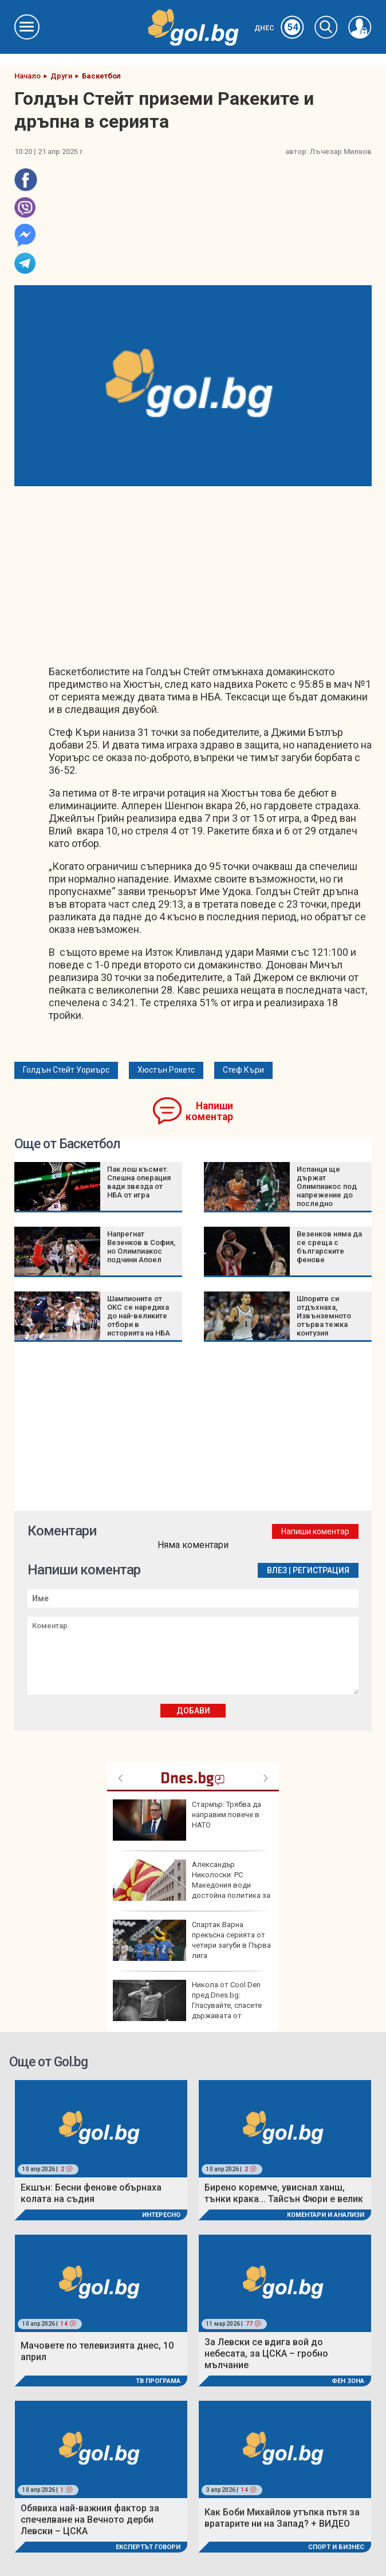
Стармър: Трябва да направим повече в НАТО (187, 1820)
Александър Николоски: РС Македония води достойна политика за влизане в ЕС (191, 1885)
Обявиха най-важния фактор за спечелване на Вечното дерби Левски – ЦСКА (90, 2519)
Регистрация (321, 1570)
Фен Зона (348, 2381)
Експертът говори (148, 2547)
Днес (279, 28)
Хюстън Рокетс (166, 1069)
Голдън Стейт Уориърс (66, 1069)
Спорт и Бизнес (336, 2547)
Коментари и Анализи (325, 2215)
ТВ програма (158, 2381)
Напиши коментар (209, 1111)
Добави (193, 1710)
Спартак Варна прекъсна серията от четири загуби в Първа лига (192, 1940)
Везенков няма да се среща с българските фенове (329, 1247)
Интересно (161, 2215)
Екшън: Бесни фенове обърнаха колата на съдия (91, 2193)
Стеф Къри (243, 1069)
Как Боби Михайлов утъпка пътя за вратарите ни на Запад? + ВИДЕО (282, 2518)
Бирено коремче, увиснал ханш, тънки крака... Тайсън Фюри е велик (283, 2193)
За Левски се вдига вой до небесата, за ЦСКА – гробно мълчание (266, 2353)
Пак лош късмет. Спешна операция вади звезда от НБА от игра (139, 1182)
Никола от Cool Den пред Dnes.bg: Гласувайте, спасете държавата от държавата (187, 2005)
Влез (277, 1570)
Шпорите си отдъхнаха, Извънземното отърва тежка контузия (324, 1315)
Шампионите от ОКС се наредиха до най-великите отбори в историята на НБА (138, 1315)
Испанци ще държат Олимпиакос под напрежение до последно (327, 1186)
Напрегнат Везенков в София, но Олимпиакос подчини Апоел (141, 1247)
